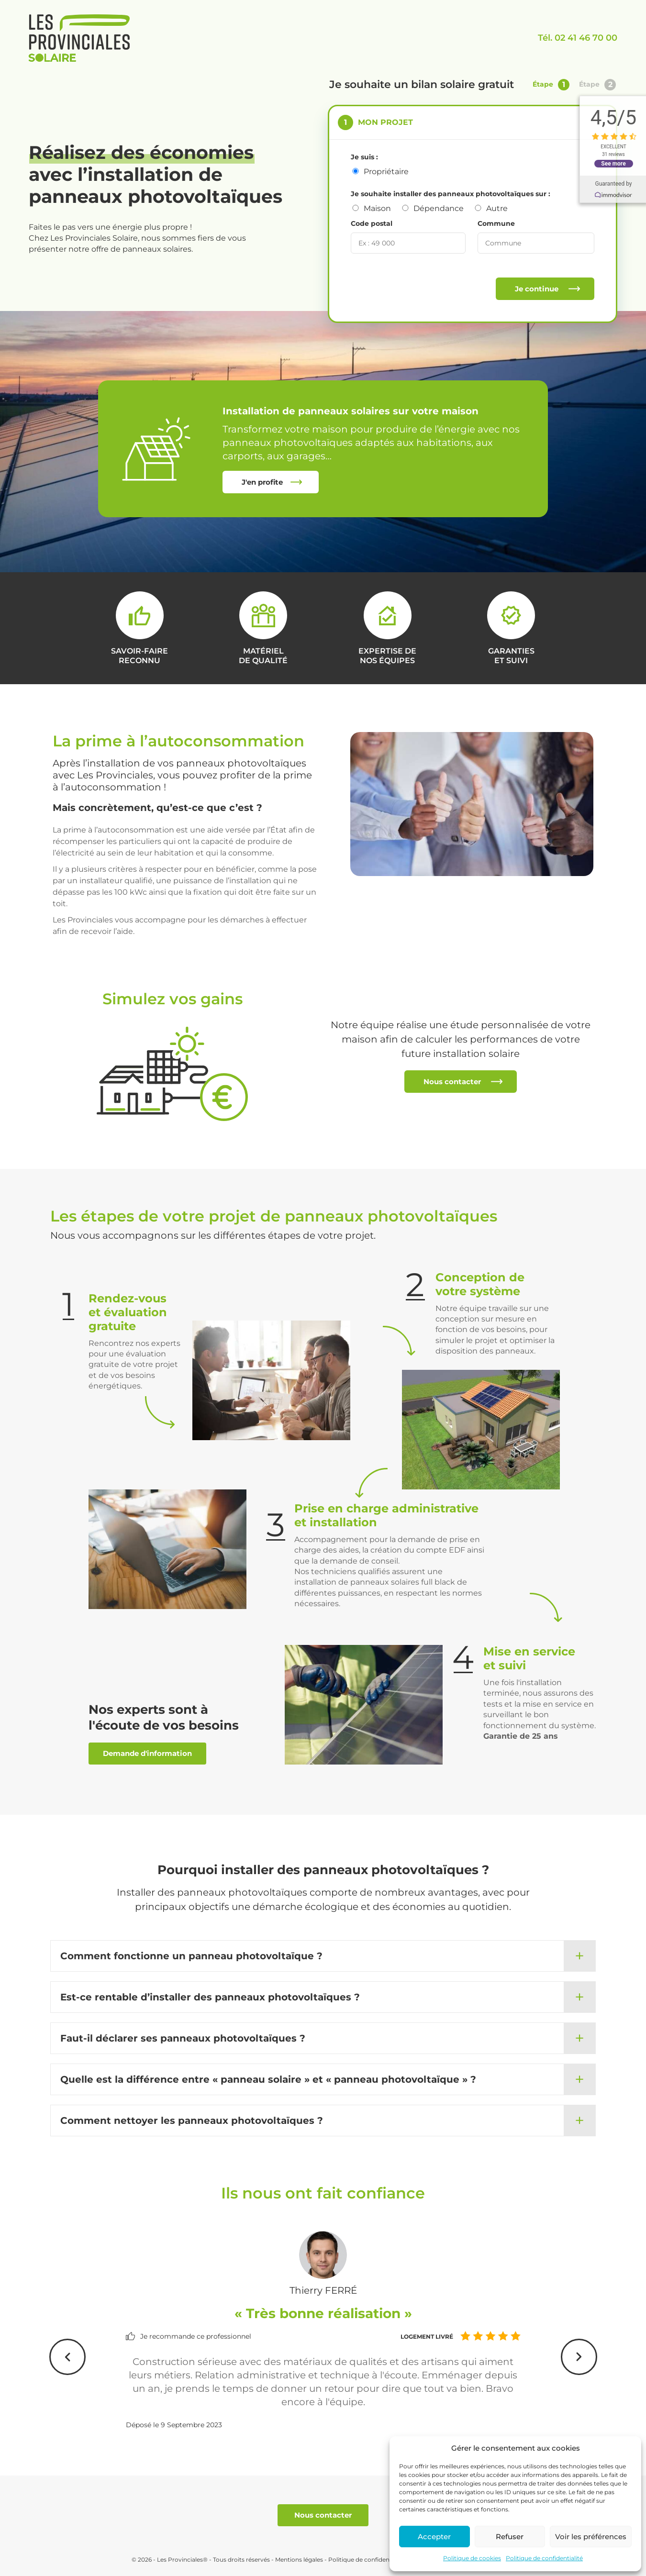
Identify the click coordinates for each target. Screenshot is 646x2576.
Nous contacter (452, 1081)
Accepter (434, 2536)
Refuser (509, 2536)
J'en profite (262, 482)
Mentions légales (299, 2559)
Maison (377, 208)
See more (618, 162)
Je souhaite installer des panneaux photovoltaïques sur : (450, 193)
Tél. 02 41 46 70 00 (577, 38)
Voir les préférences (590, 2536)
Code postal (371, 223)
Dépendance (438, 208)
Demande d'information (147, 1753)
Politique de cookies (472, 2558)
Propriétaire (386, 171)
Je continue (536, 288)
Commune (496, 223)
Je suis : (364, 157)
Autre (497, 208)
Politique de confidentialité (544, 2558)
